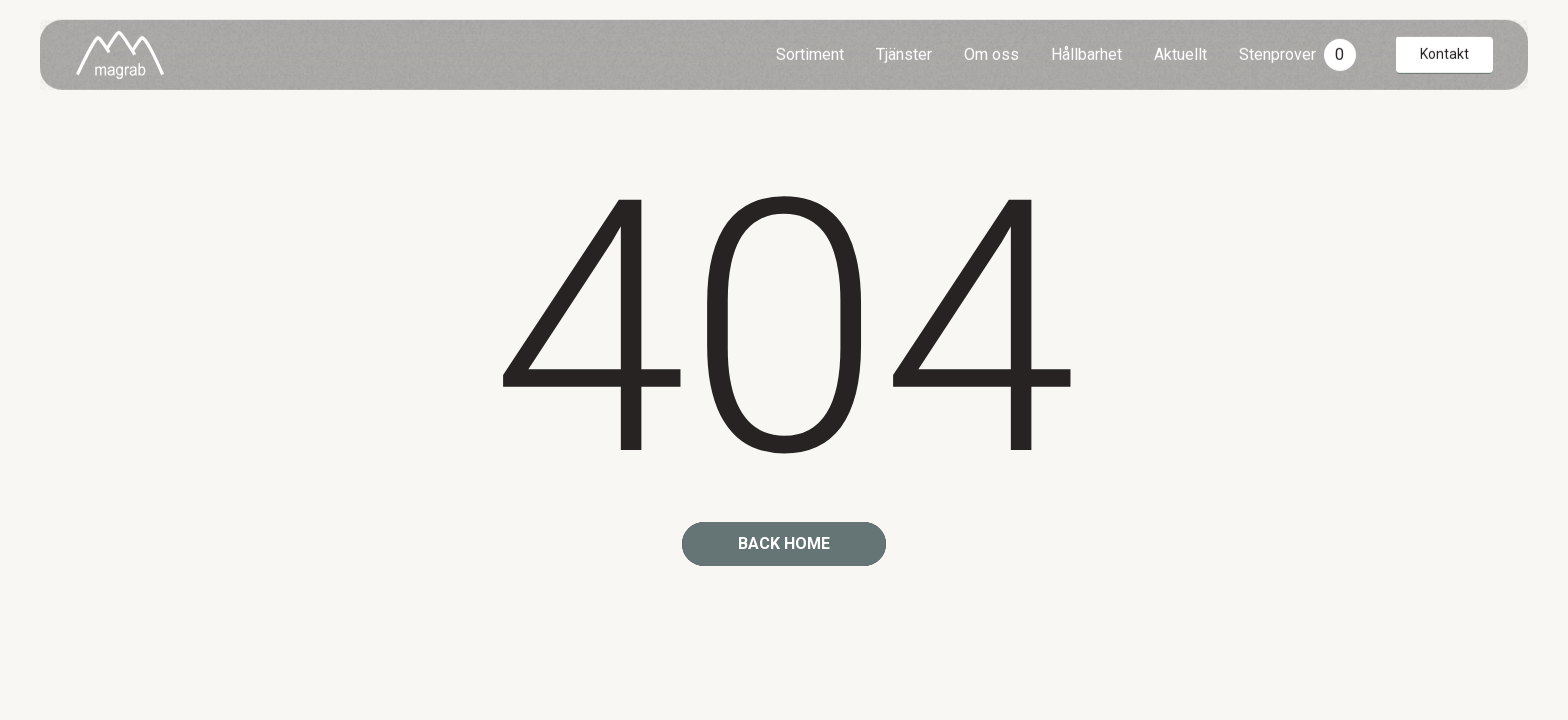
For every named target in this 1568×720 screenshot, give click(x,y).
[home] (120, 54)
